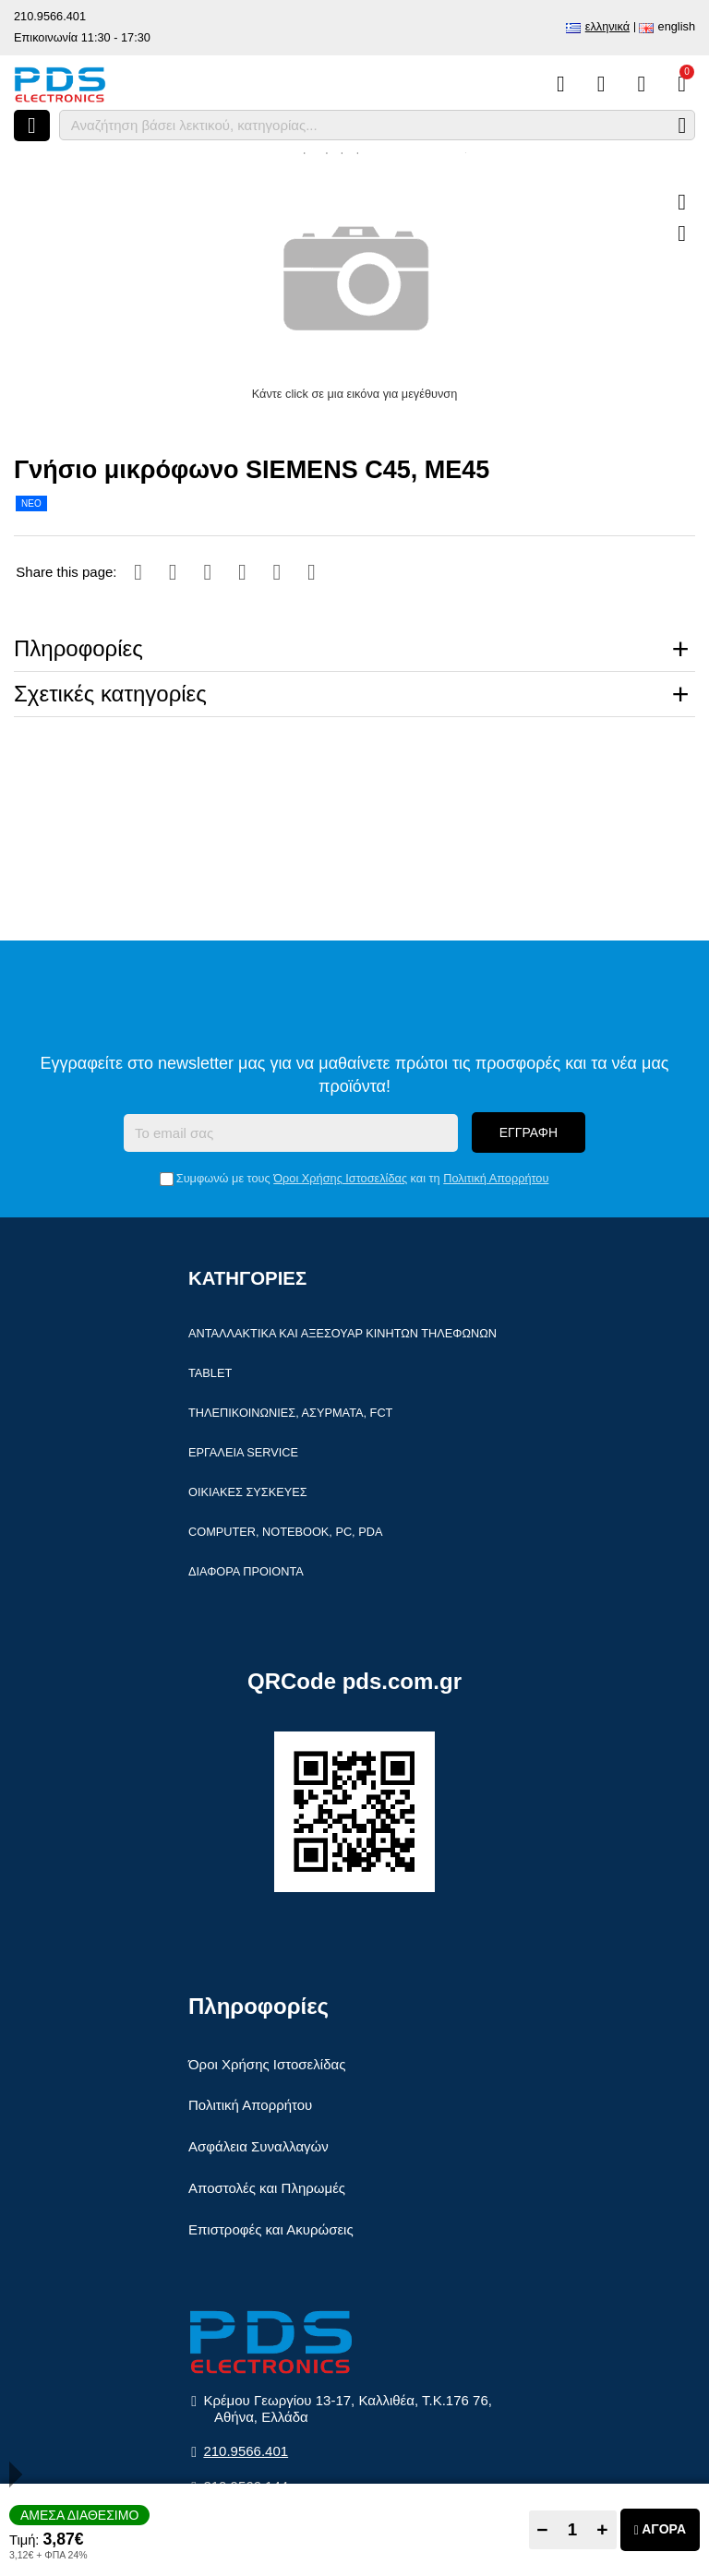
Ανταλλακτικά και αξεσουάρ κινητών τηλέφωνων (342, 1333)
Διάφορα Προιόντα (246, 1571)
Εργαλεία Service (243, 1452)
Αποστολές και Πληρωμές (266, 2188)
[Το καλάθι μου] (681, 84)
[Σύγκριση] (560, 84)
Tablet (210, 1373)
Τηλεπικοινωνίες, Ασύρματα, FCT (290, 1413)
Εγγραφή (528, 1132)
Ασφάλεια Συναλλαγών (258, 2146)
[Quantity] (573, 2529)
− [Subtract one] (541, 2529)
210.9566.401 (50, 16)
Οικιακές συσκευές (247, 1492)
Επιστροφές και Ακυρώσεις (271, 2229)
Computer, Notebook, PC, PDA (285, 1532)
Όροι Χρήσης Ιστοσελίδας (340, 1178)
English (676, 26)
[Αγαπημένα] (601, 84)
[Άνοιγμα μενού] (32, 125)
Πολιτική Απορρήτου (495, 1178)
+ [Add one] (601, 2529)
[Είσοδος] (641, 84)
